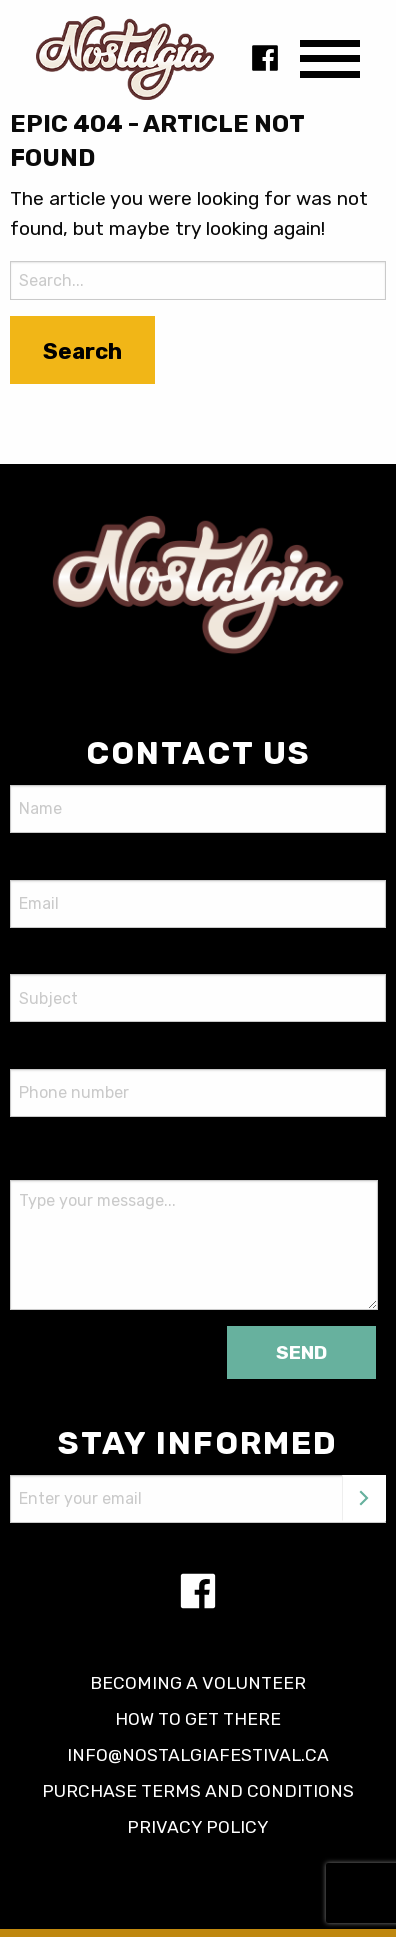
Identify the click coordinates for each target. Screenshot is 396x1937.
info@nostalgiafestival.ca (198, 1755)
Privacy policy (198, 1827)
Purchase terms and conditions (198, 1791)
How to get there (198, 1719)
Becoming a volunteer (198, 1683)
